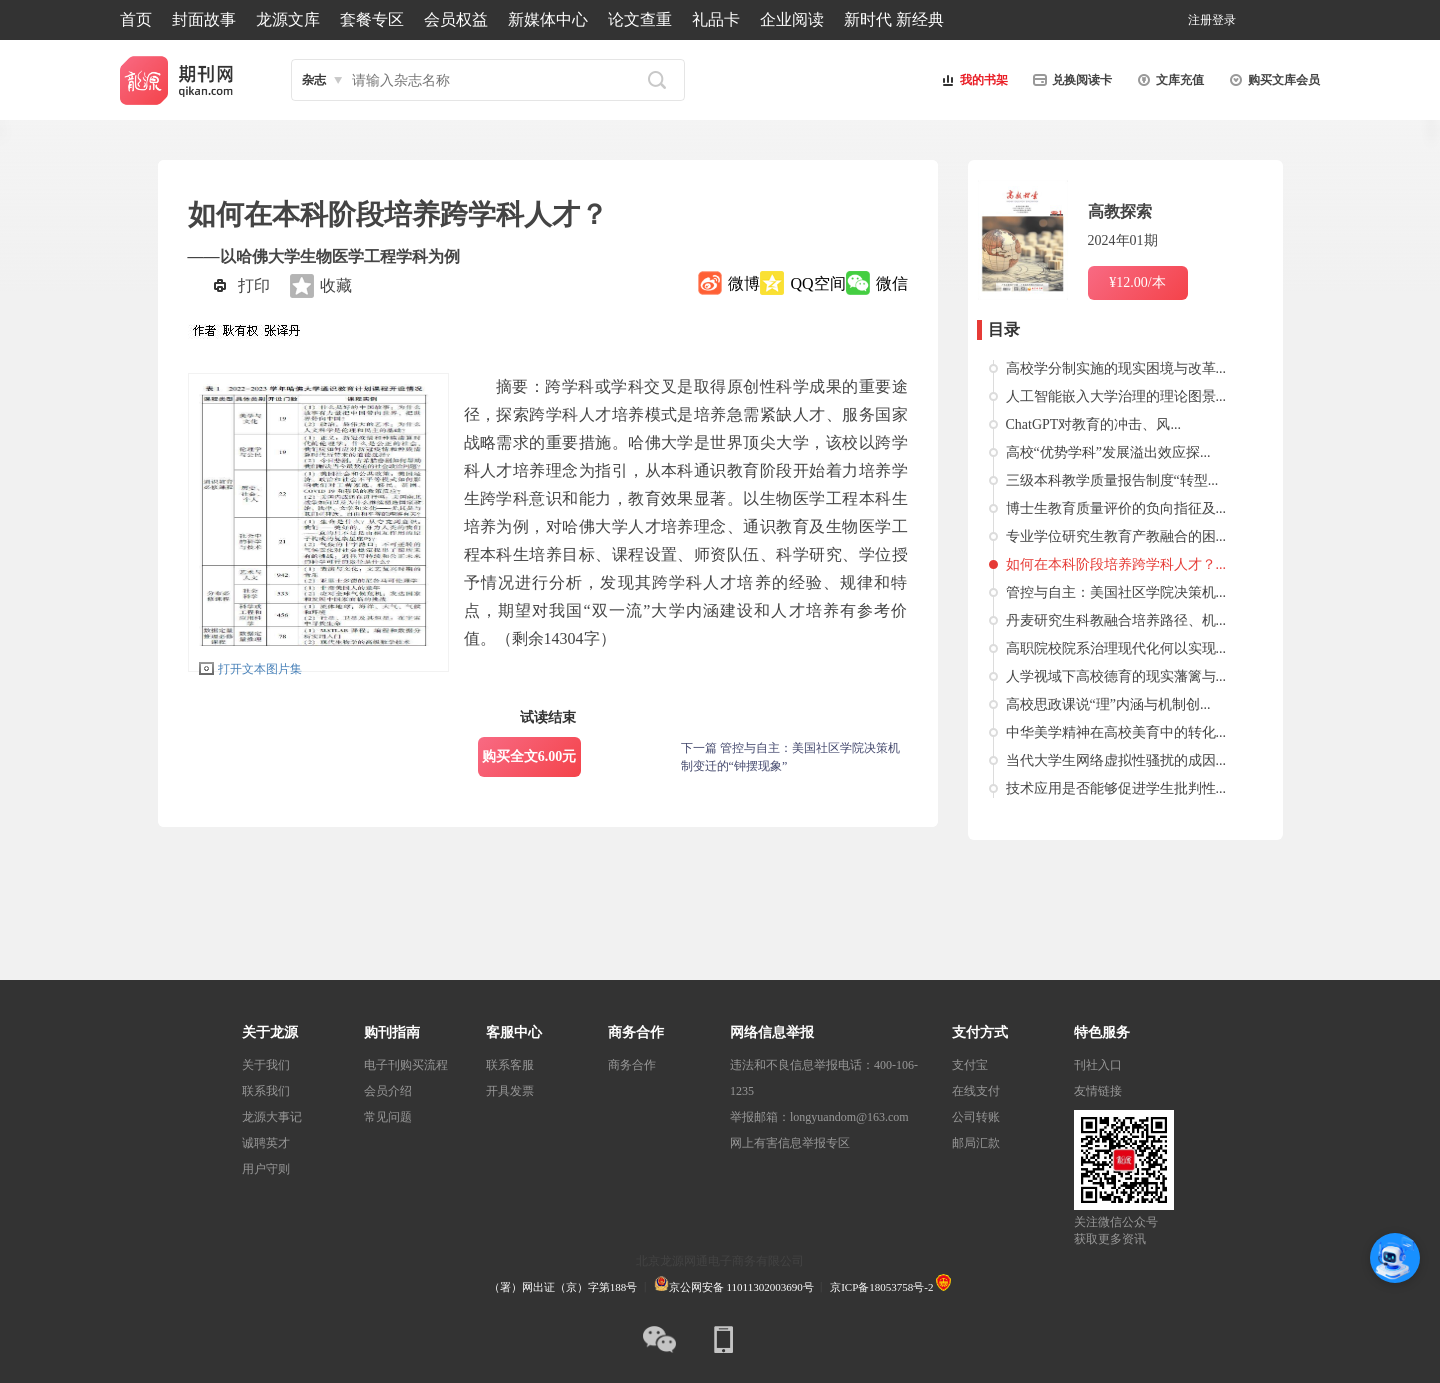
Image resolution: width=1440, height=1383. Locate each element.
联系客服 (510, 1065)
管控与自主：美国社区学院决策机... (1116, 592)
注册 (1200, 20)
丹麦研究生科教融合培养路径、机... (1116, 620)
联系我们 (266, 1091)
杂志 (314, 80)
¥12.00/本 (1137, 282)
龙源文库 (288, 19)
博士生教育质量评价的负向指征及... (1116, 508)
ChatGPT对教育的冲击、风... (1093, 424)
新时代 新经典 (894, 19)
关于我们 (266, 1065)
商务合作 (632, 1065)
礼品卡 (716, 19)
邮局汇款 (976, 1143)
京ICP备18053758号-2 (881, 1287)
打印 (254, 285)
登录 (1224, 20)
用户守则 (266, 1169)
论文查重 (640, 19)
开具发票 (510, 1091)
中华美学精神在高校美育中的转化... (1116, 732)
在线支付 (976, 1091)
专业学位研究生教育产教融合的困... (1116, 536)
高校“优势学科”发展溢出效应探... (1108, 452)
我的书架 (972, 80)
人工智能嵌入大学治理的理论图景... (1116, 396)
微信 (892, 283)
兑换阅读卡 (1070, 80)
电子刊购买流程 (406, 1065)
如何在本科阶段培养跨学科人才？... (1116, 564)
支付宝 (970, 1065)
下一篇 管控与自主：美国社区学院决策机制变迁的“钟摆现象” (790, 757)
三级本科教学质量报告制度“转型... (1112, 480)
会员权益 (456, 19)
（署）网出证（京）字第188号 (563, 1287)
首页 (136, 19)
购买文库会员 (1272, 80)
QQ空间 (817, 283)
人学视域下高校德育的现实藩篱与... (1116, 676)
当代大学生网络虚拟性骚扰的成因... (1116, 760)
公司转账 (976, 1117)
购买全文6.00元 (529, 756)
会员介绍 (388, 1091)
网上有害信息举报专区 (790, 1143)
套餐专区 (372, 19)
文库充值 (1168, 80)
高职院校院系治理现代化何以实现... (1116, 648)
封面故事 (204, 19)
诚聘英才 (266, 1143)
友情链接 (1098, 1091)
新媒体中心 (548, 19)
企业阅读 (792, 19)
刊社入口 (1098, 1065)
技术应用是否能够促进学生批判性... (1116, 788)
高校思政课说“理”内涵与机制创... (1108, 704)
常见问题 (388, 1117)
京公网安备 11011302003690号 (734, 1287)
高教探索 (1120, 211)
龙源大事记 (272, 1117)
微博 (744, 283)
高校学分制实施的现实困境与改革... (1116, 368)
